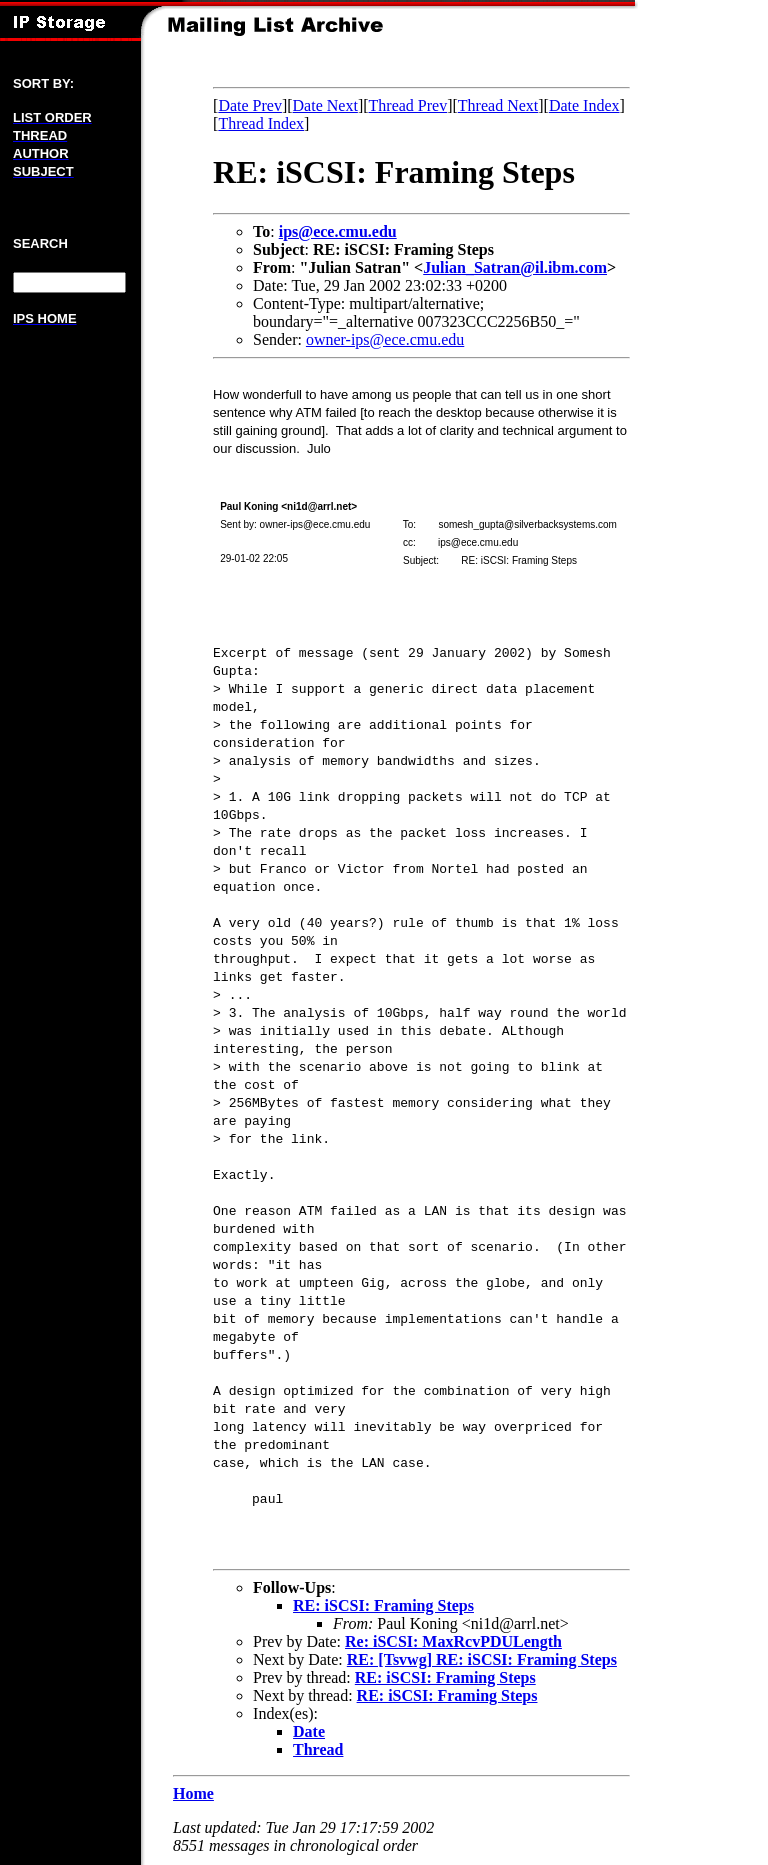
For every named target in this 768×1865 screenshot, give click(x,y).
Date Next (325, 105)
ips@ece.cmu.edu (338, 231)
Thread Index (261, 123)
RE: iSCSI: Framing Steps (383, 1605)
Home (193, 1793)
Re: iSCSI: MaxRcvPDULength (453, 1641)
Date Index (584, 105)
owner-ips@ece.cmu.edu (385, 339)
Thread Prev (408, 105)
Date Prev (250, 105)
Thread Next (498, 105)
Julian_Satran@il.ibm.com (515, 267)
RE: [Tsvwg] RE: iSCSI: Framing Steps (482, 1659)
